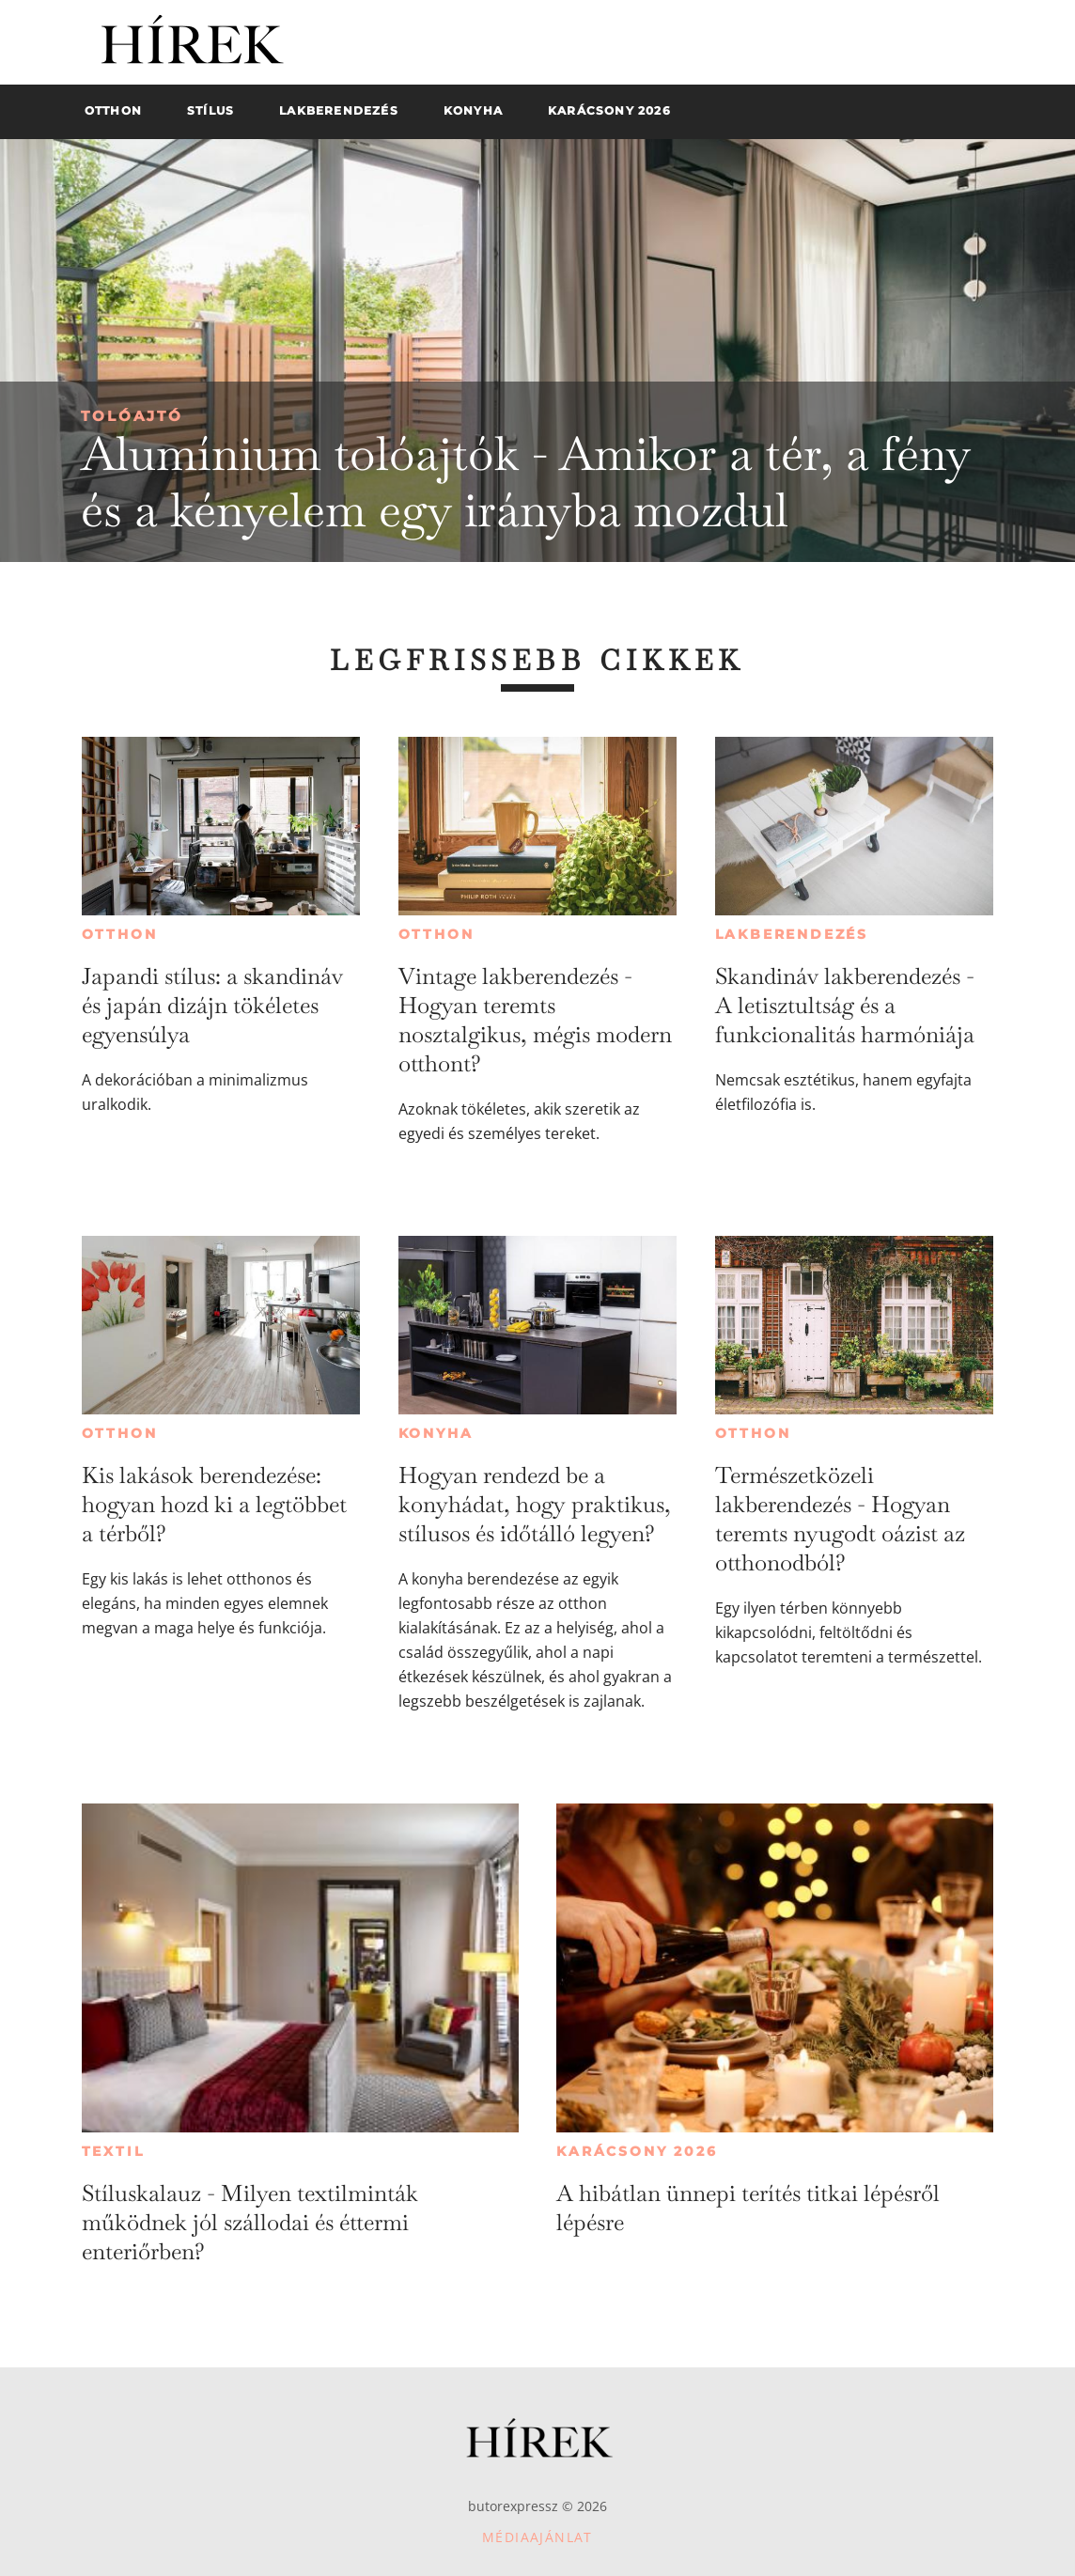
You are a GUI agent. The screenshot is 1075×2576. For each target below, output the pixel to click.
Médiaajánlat (537, 2537)
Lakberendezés (791, 934)
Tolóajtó (132, 416)
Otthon (120, 934)
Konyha (436, 1433)
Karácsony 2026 (636, 2151)
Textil (113, 2151)
